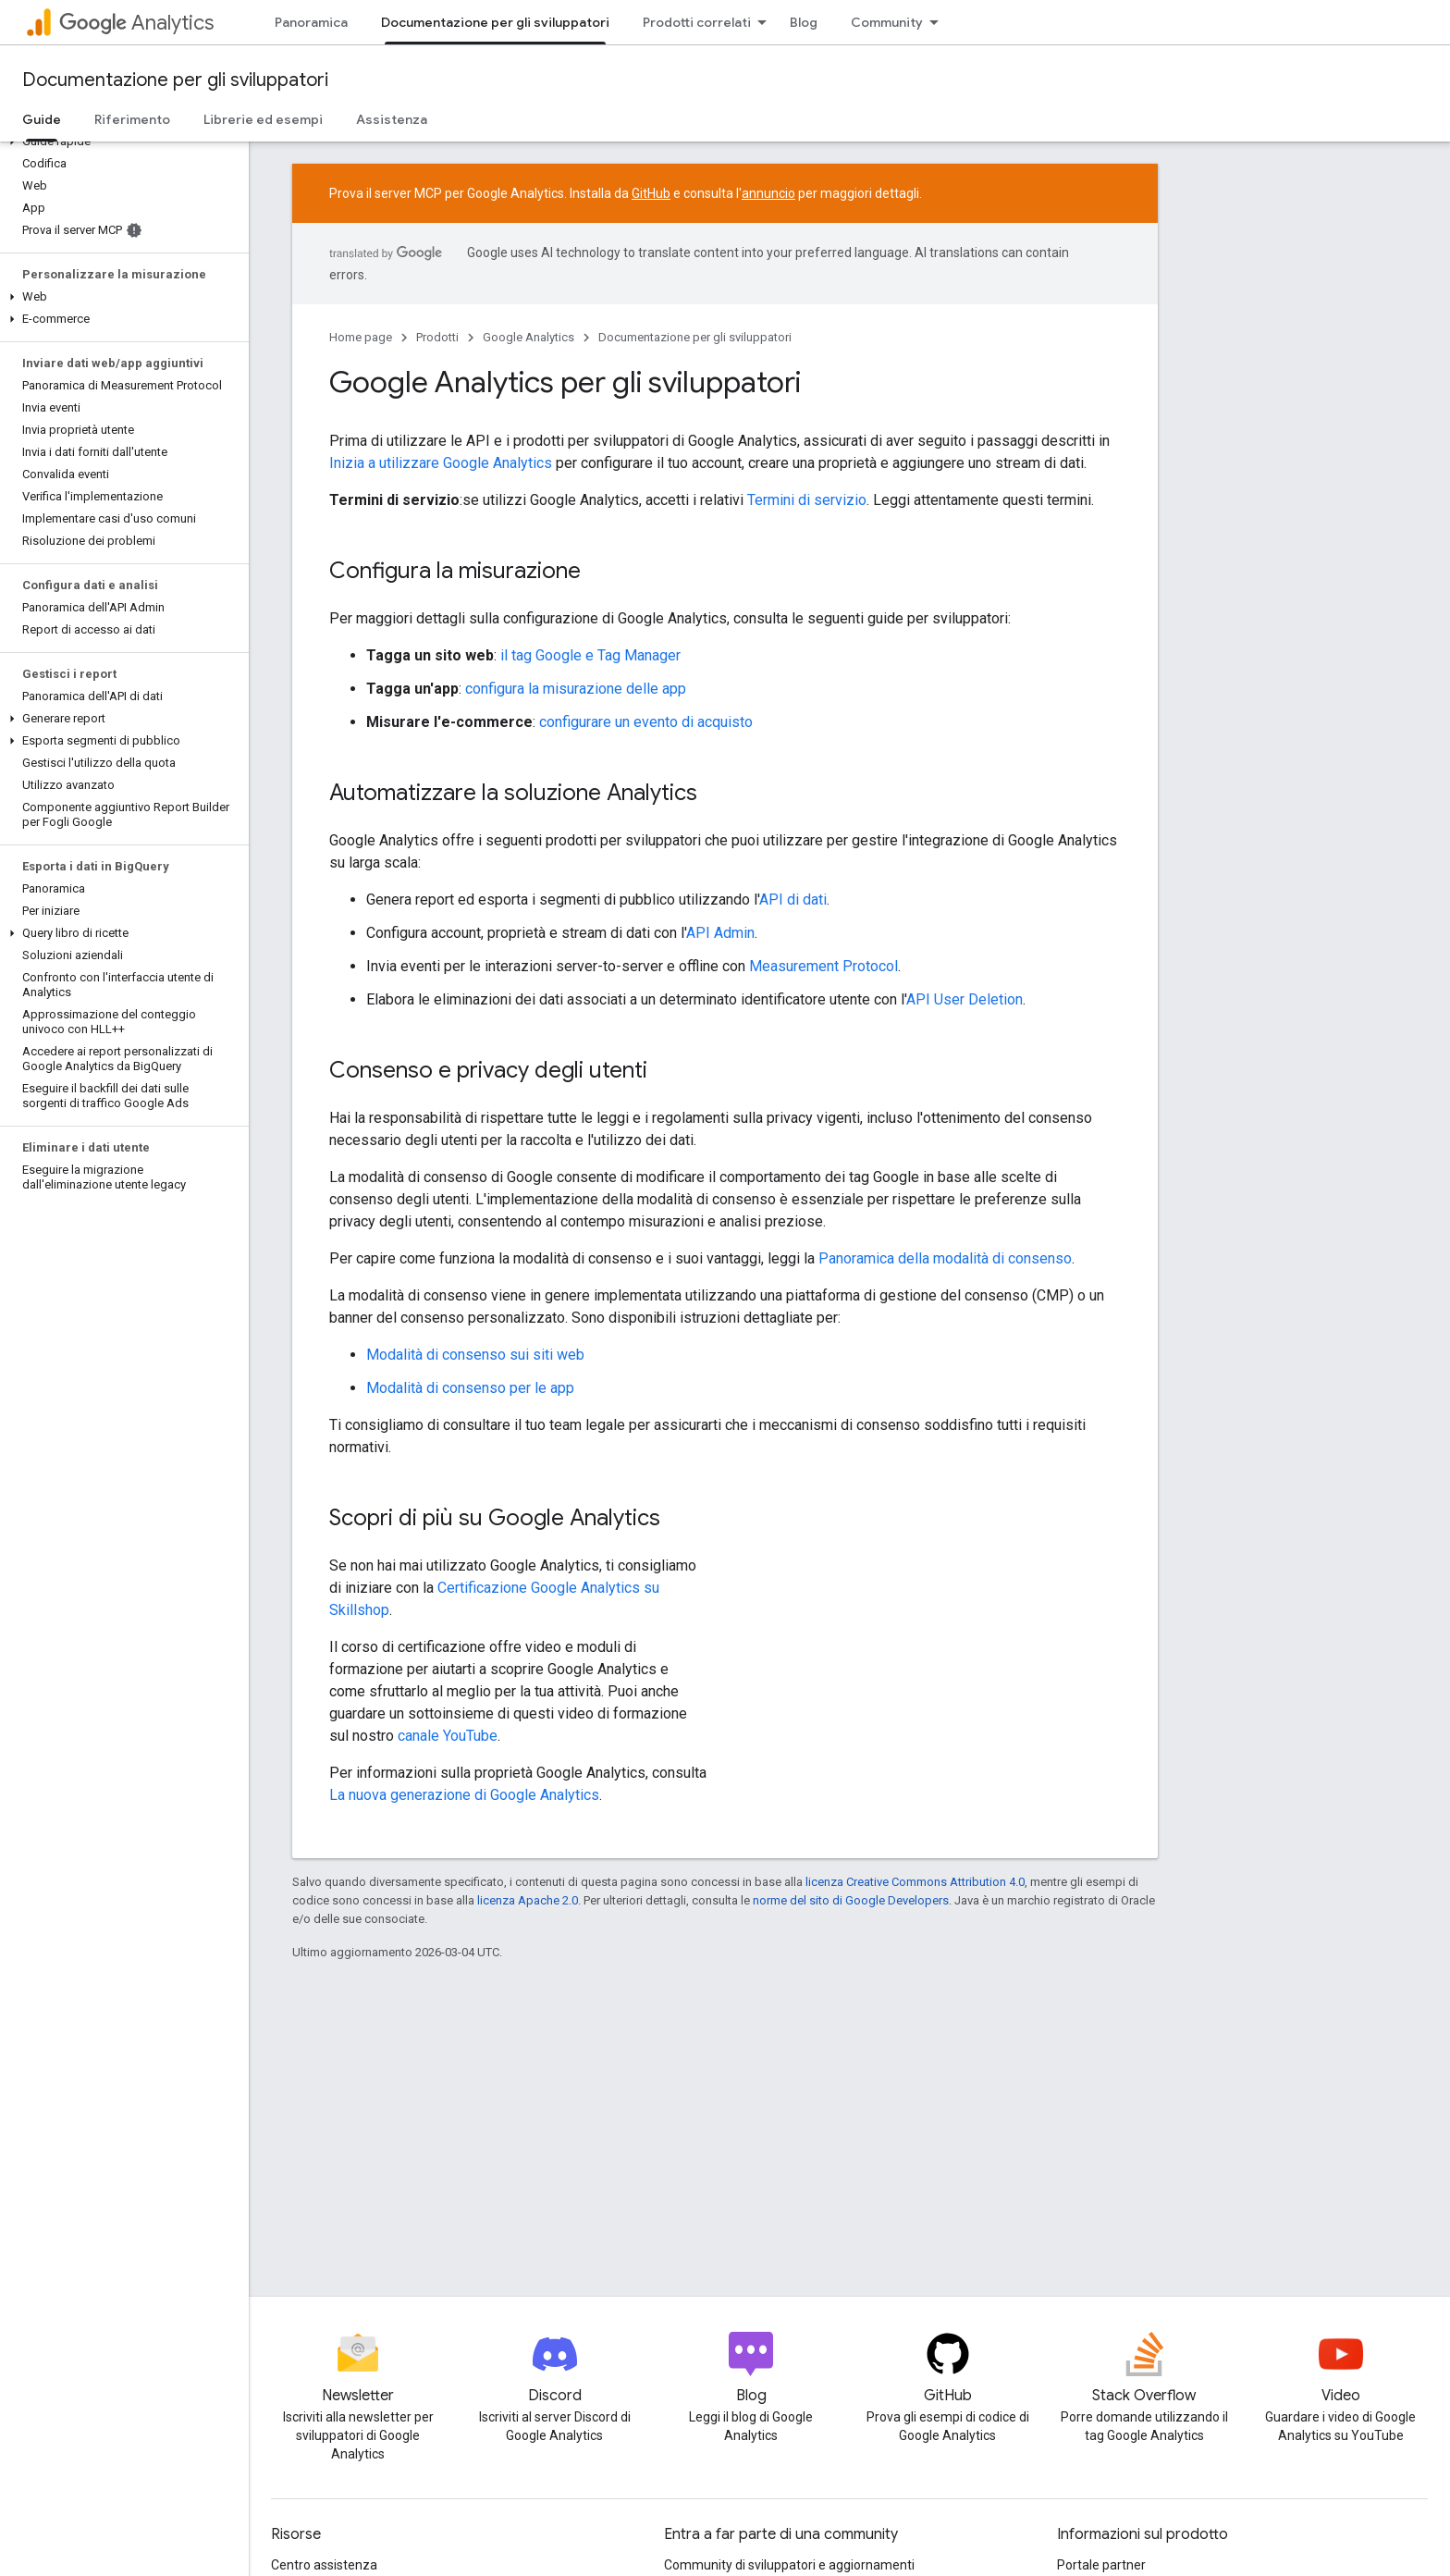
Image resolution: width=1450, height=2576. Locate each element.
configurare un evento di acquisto (646, 722)
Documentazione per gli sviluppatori (175, 80)
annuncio (768, 193)
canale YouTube (448, 1735)
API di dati (793, 899)
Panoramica (311, 22)
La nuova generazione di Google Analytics (464, 1795)
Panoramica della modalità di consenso (945, 1258)
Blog (803, 22)
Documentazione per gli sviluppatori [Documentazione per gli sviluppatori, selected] (495, 22)
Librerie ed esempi (263, 119)
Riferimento (132, 119)
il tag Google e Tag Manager (590, 655)
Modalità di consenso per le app (470, 1388)
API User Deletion (964, 999)
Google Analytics (528, 337)
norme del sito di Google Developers (851, 1900)
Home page (360, 337)
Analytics (136, 22)
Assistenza (391, 119)
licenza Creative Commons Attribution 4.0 (915, 1882)
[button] (120, 141)
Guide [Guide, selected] (41, 119)
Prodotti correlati (697, 22)
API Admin (720, 933)
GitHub (651, 193)
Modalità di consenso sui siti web (475, 1354)
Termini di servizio (806, 500)
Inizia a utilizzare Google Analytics (440, 463)
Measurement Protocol (823, 966)
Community (887, 22)
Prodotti (437, 337)
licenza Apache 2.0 (527, 1900)
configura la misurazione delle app (575, 688)
